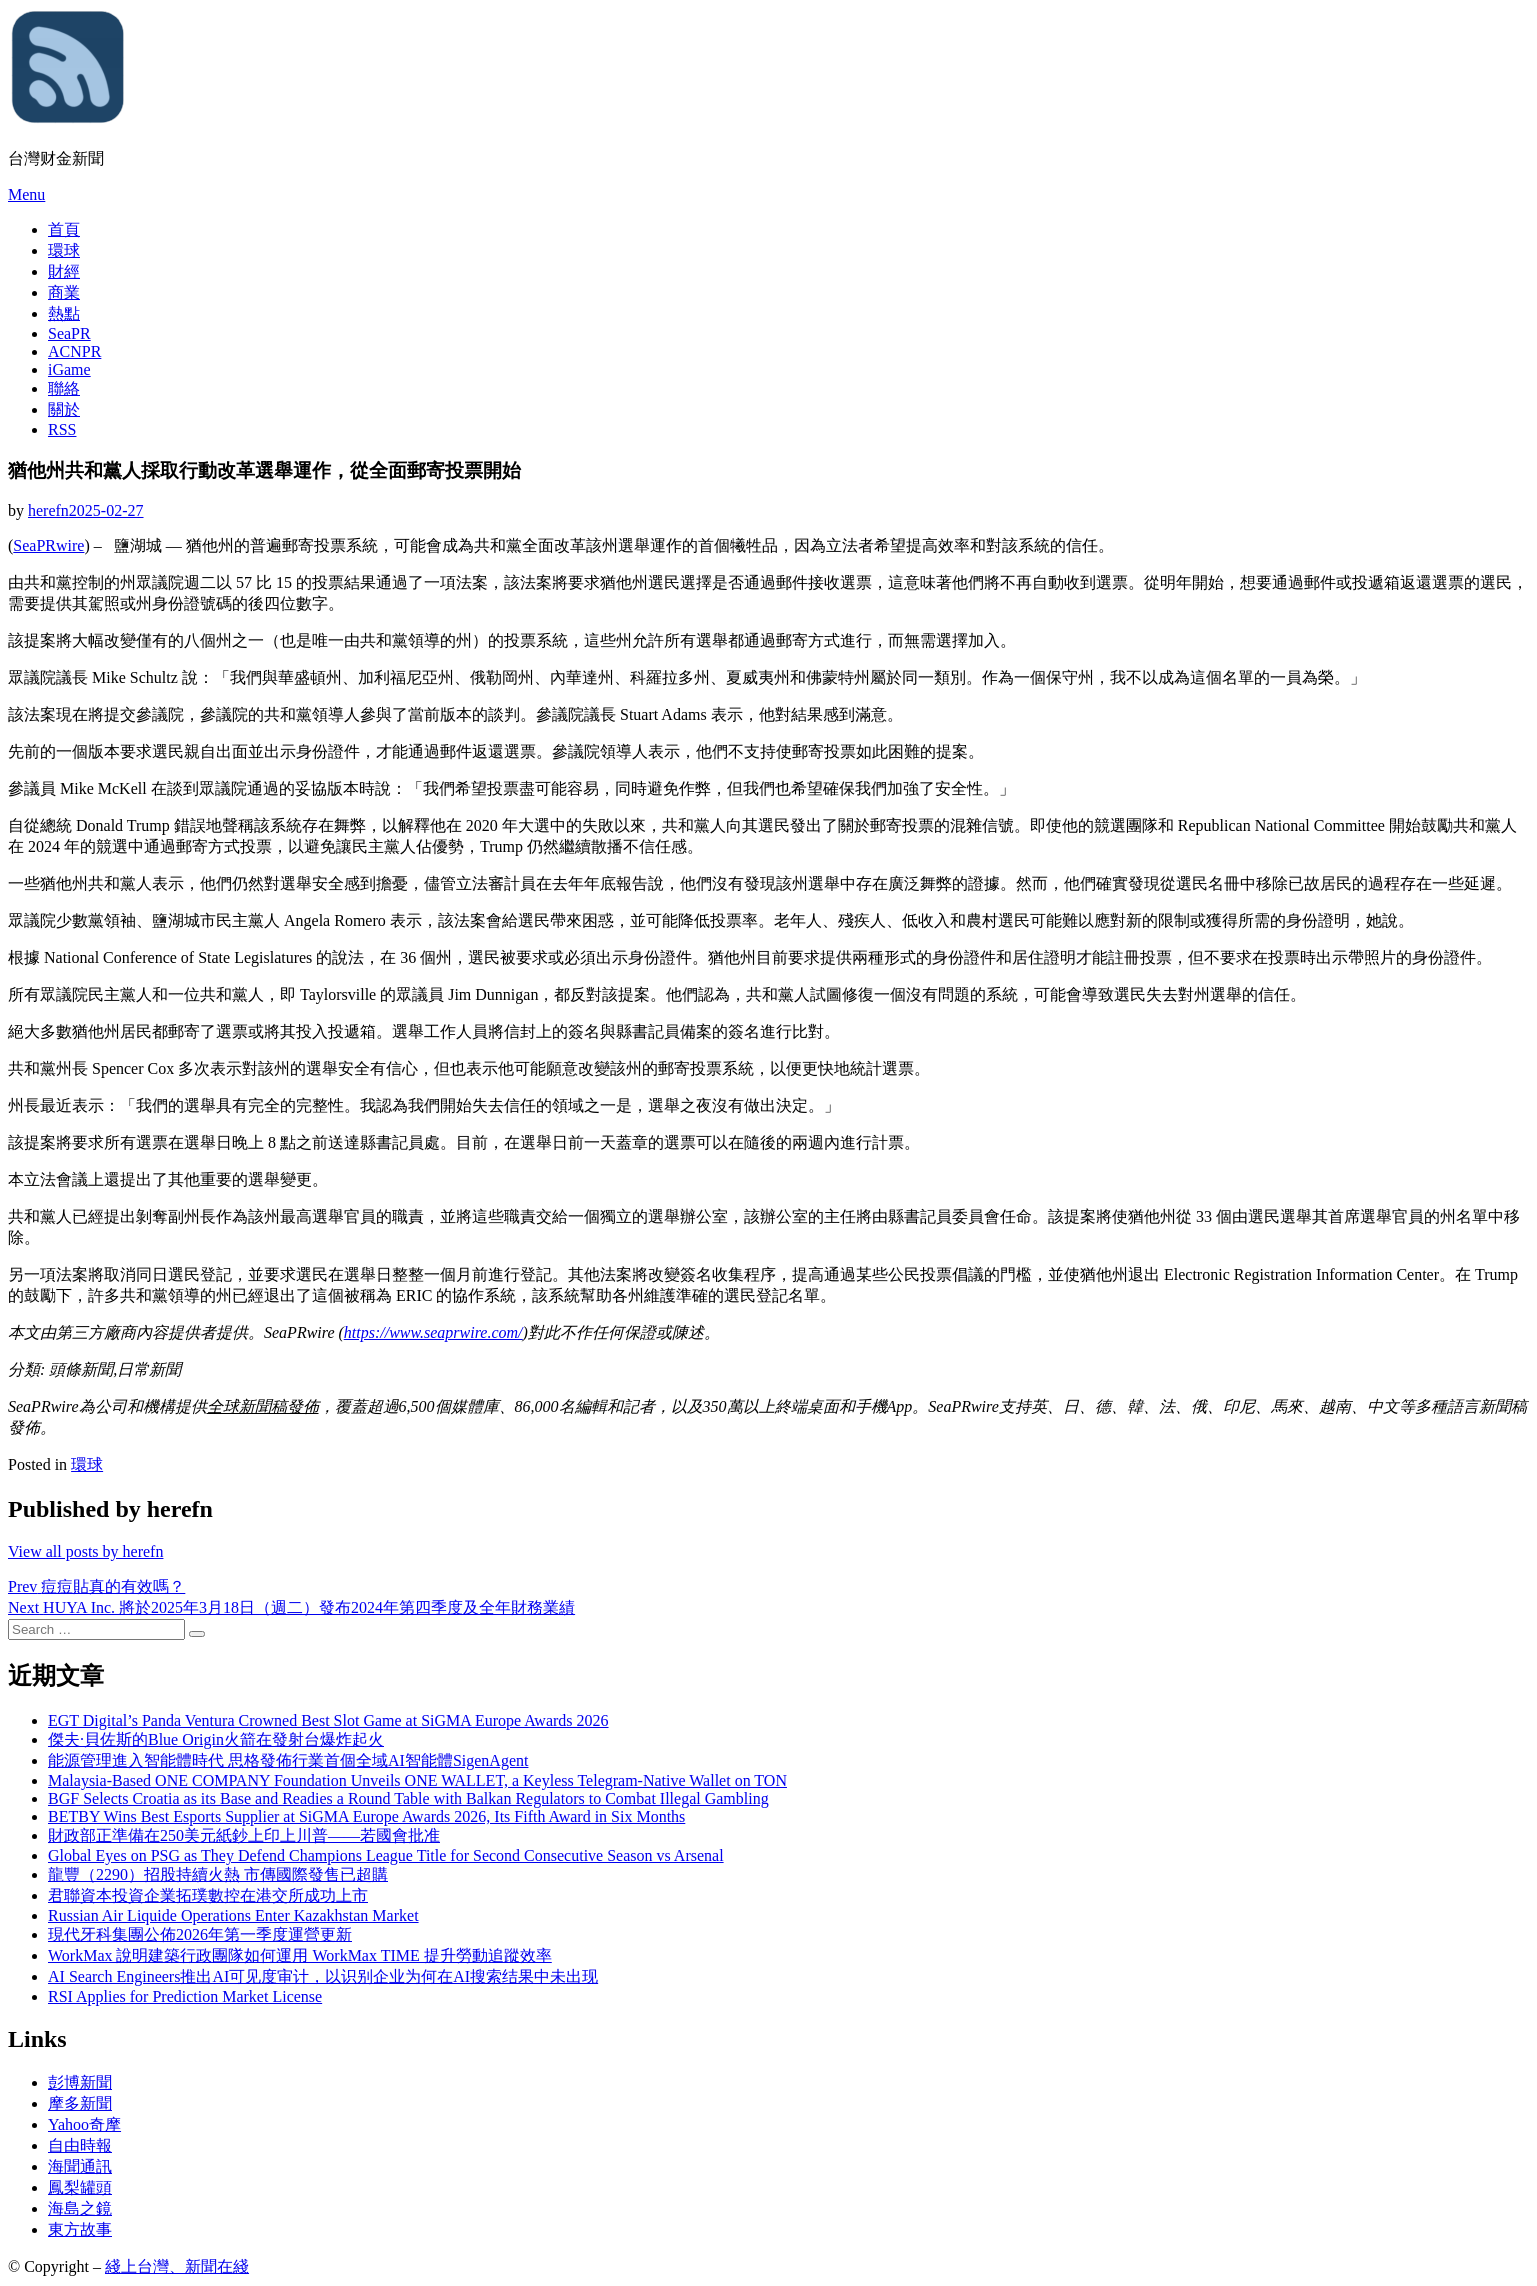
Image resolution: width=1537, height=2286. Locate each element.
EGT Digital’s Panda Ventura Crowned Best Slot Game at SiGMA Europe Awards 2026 (328, 1720)
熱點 (64, 313)
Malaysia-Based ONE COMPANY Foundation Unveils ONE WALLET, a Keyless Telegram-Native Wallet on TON (417, 1780)
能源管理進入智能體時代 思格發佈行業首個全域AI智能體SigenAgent (288, 1760)
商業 (64, 292)
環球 (64, 250)
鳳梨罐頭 (80, 2187)
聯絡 (64, 388)
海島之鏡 (80, 2208)
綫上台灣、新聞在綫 (177, 2266)
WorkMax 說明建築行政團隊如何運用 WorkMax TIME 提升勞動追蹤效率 (300, 1955)
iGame (69, 369)
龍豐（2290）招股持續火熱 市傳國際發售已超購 (218, 1874)
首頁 (64, 229)
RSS (62, 429)
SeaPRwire (48, 545)
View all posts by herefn (85, 1551)
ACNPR (74, 351)
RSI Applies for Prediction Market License (185, 1996)
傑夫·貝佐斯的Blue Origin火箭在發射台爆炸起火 (216, 1739)
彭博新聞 (80, 2082)
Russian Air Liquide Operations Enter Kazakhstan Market (233, 1915)
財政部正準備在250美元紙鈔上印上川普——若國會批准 (244, 1835)
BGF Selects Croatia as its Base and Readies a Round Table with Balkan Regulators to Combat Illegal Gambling (408, 1798)
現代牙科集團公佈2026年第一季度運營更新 (200, 1934)
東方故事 (80, 2229)
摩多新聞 (80, 2103)
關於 (64, 409)
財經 (64, 271)
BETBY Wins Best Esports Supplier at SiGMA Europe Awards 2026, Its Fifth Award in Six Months (366, 1816)
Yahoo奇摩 (84, 2124)
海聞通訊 (80, 2166)
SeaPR (69, 333)
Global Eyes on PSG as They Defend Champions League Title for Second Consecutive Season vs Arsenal (386, 1855)
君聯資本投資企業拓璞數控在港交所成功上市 (208, 1895)
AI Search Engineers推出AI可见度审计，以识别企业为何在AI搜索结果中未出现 (323, 1976)
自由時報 (80, 2145)
